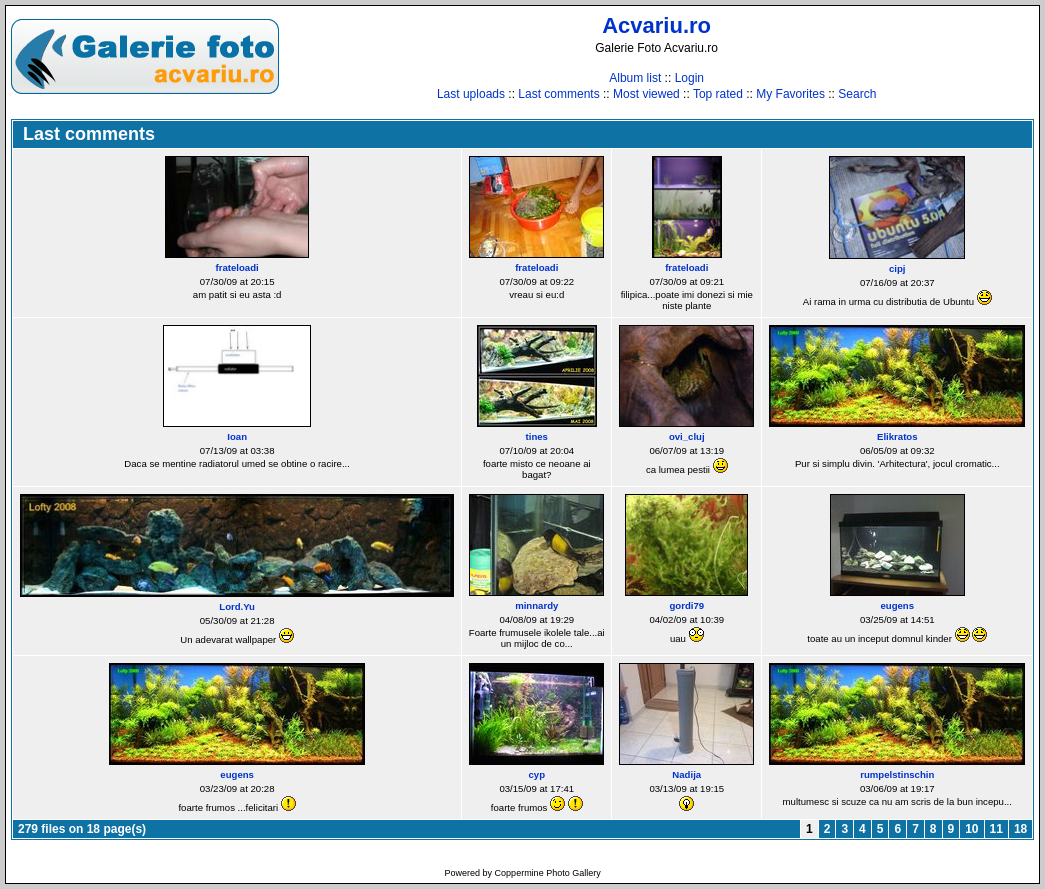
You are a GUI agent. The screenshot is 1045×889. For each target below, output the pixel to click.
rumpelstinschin (897, 774)
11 (996, 829)
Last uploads (471, 94)
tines (537, 436)
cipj (897, 268)
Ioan (237, 436)
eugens (897, 605)
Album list (635, 78)
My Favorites (790, 94)
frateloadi (237, 267)
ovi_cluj (687, 436)
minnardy (536, 605)
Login (689, 78)
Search (857, 94)
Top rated (718, 94)
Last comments (558, 94)
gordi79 (686, 605)
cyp (536, 774)
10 (971, 829)
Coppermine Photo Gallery (548, 873)
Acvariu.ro (656, 25)
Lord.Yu (237, 606)
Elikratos (897, 436)
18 (1020, 829)
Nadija (686, 774)
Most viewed (646, 94)
